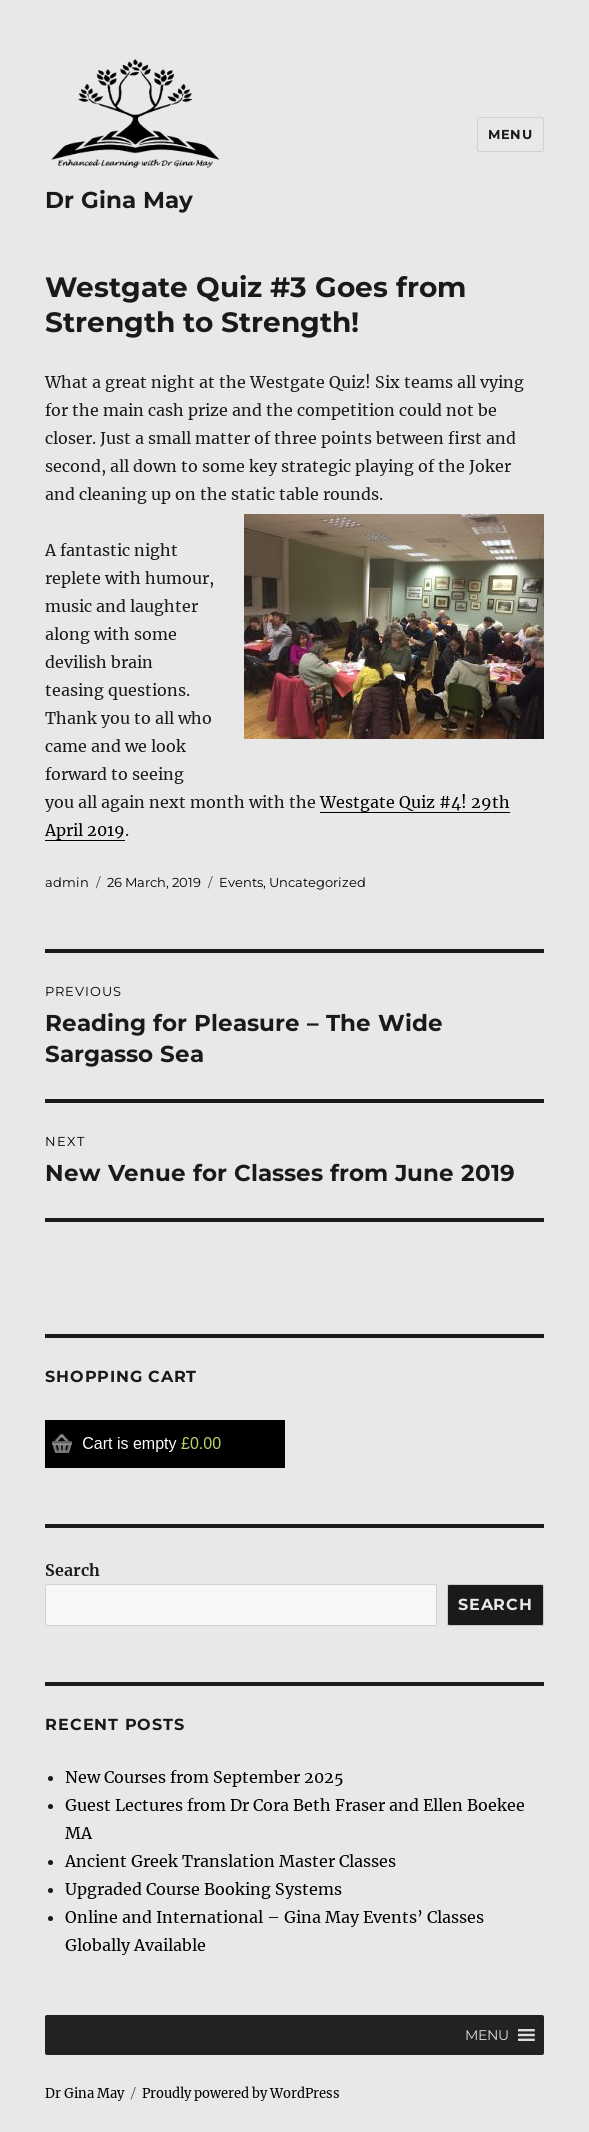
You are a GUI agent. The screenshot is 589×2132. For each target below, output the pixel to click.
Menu (510, 134)
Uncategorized (317, 882)
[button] (487, 2035)
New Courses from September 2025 (204, 1777)
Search (72, 1570)
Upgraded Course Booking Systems (203, 1889)
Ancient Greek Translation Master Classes (230, 1861)
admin (67, 882)
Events (241, 882)
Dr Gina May (119, 200)
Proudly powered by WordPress (241, 2093)
